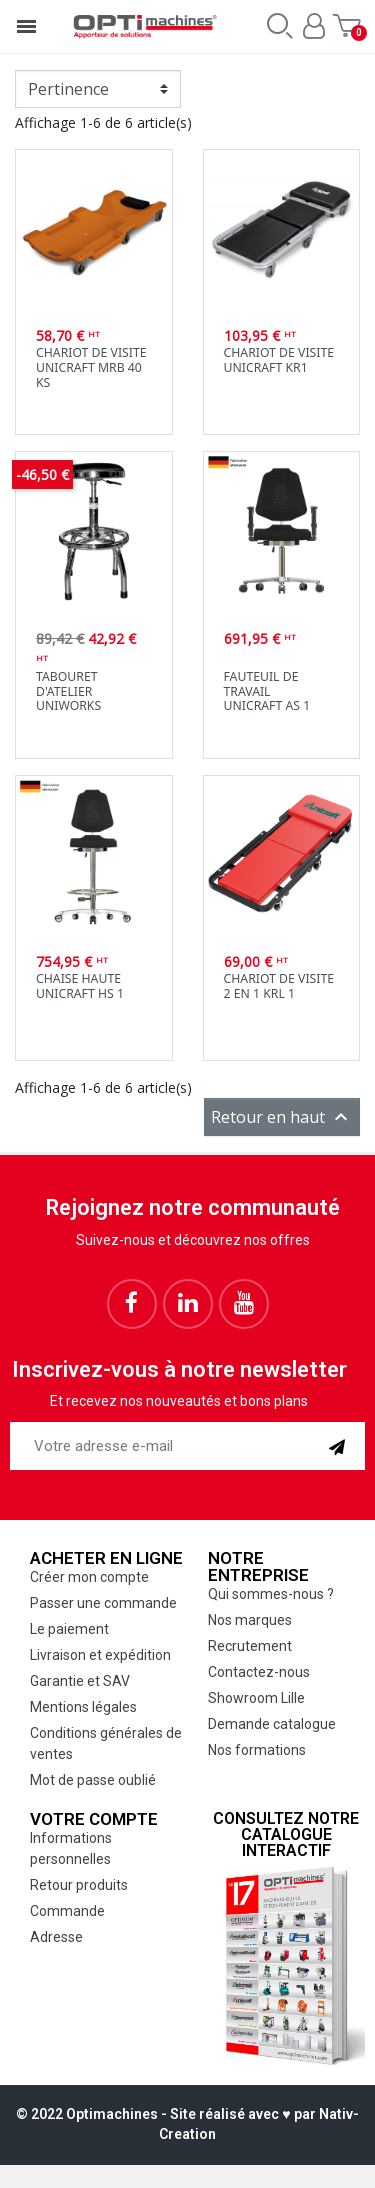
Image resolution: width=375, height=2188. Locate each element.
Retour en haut (282, 1117)
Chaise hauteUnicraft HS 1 (80, 986)
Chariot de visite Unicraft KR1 (279, 360)
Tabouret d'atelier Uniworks (68, 691)
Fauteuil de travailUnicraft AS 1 (267, 691)
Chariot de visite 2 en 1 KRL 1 (279, 986)
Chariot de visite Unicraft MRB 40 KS (91, 367)
